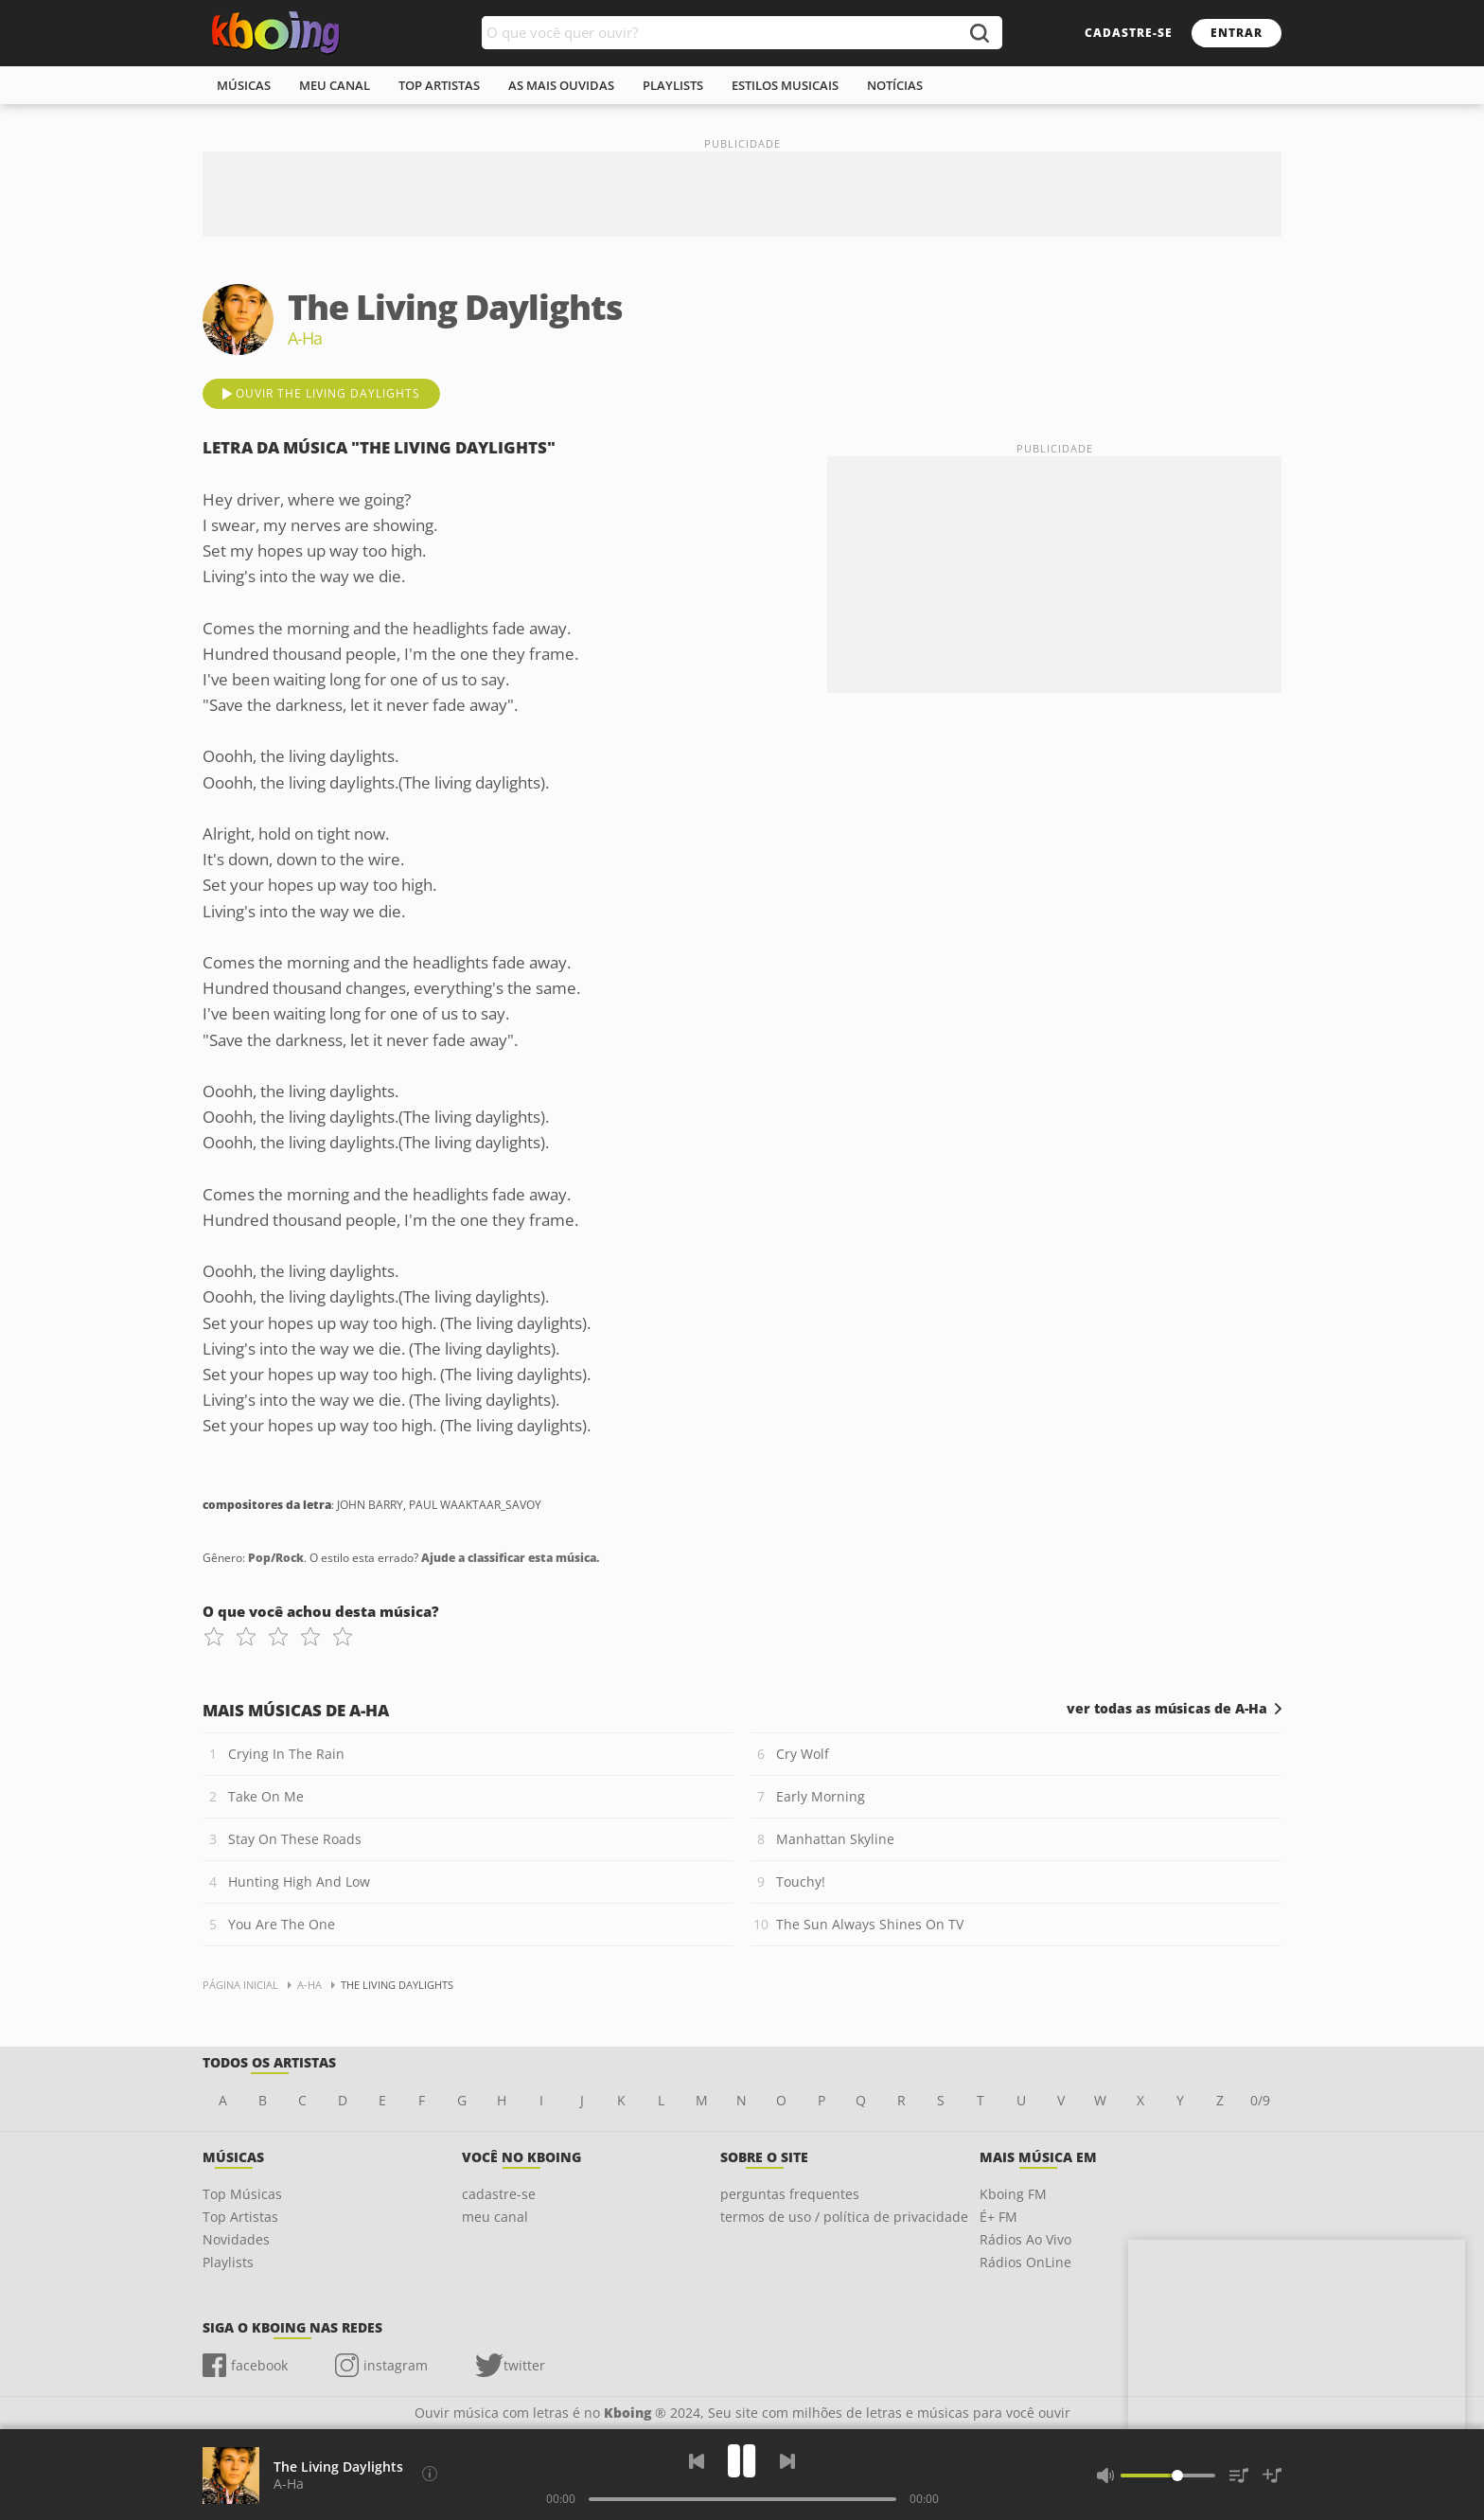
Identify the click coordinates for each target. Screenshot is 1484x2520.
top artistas (439, 85)
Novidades (236, 2239)
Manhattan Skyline (835, 1839)
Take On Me (266, 1796)
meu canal (334, 85)
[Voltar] (696, 2461)
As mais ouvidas (561, 85)
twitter (524, 2365)
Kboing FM (1013, 2194)
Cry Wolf (802, 1754)
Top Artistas (240, 2217)
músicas (244, 85)
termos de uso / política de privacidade (844, 2217)
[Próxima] (787, 2461)
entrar (1236, 33)
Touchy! (800, 1881)
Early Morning (820, 1796)
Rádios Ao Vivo (1025, 2239)
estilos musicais (785, 85)
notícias (895, 85)
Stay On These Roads (295, 1839)
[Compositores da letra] (429, 2473)
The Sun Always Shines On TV (869, 1924)
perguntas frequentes (789, 2194)
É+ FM (998, 2217)
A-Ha (289, 2484)
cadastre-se (1129, 33)
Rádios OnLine (1025, 2262)
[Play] (742, 2460)
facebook (259, 2365)
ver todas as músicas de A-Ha (1167, 1708)
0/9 (1260, 2100)
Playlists (228, 2262)
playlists (673, 85)
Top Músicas (242, 2194)
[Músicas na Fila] (1238, 2475)
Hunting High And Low (299, 1881)
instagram (395, 2365)
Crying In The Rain (286, 1754)
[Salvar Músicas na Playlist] (1272, 2475)
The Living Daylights (338, 2467)
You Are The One (281, 1924)
